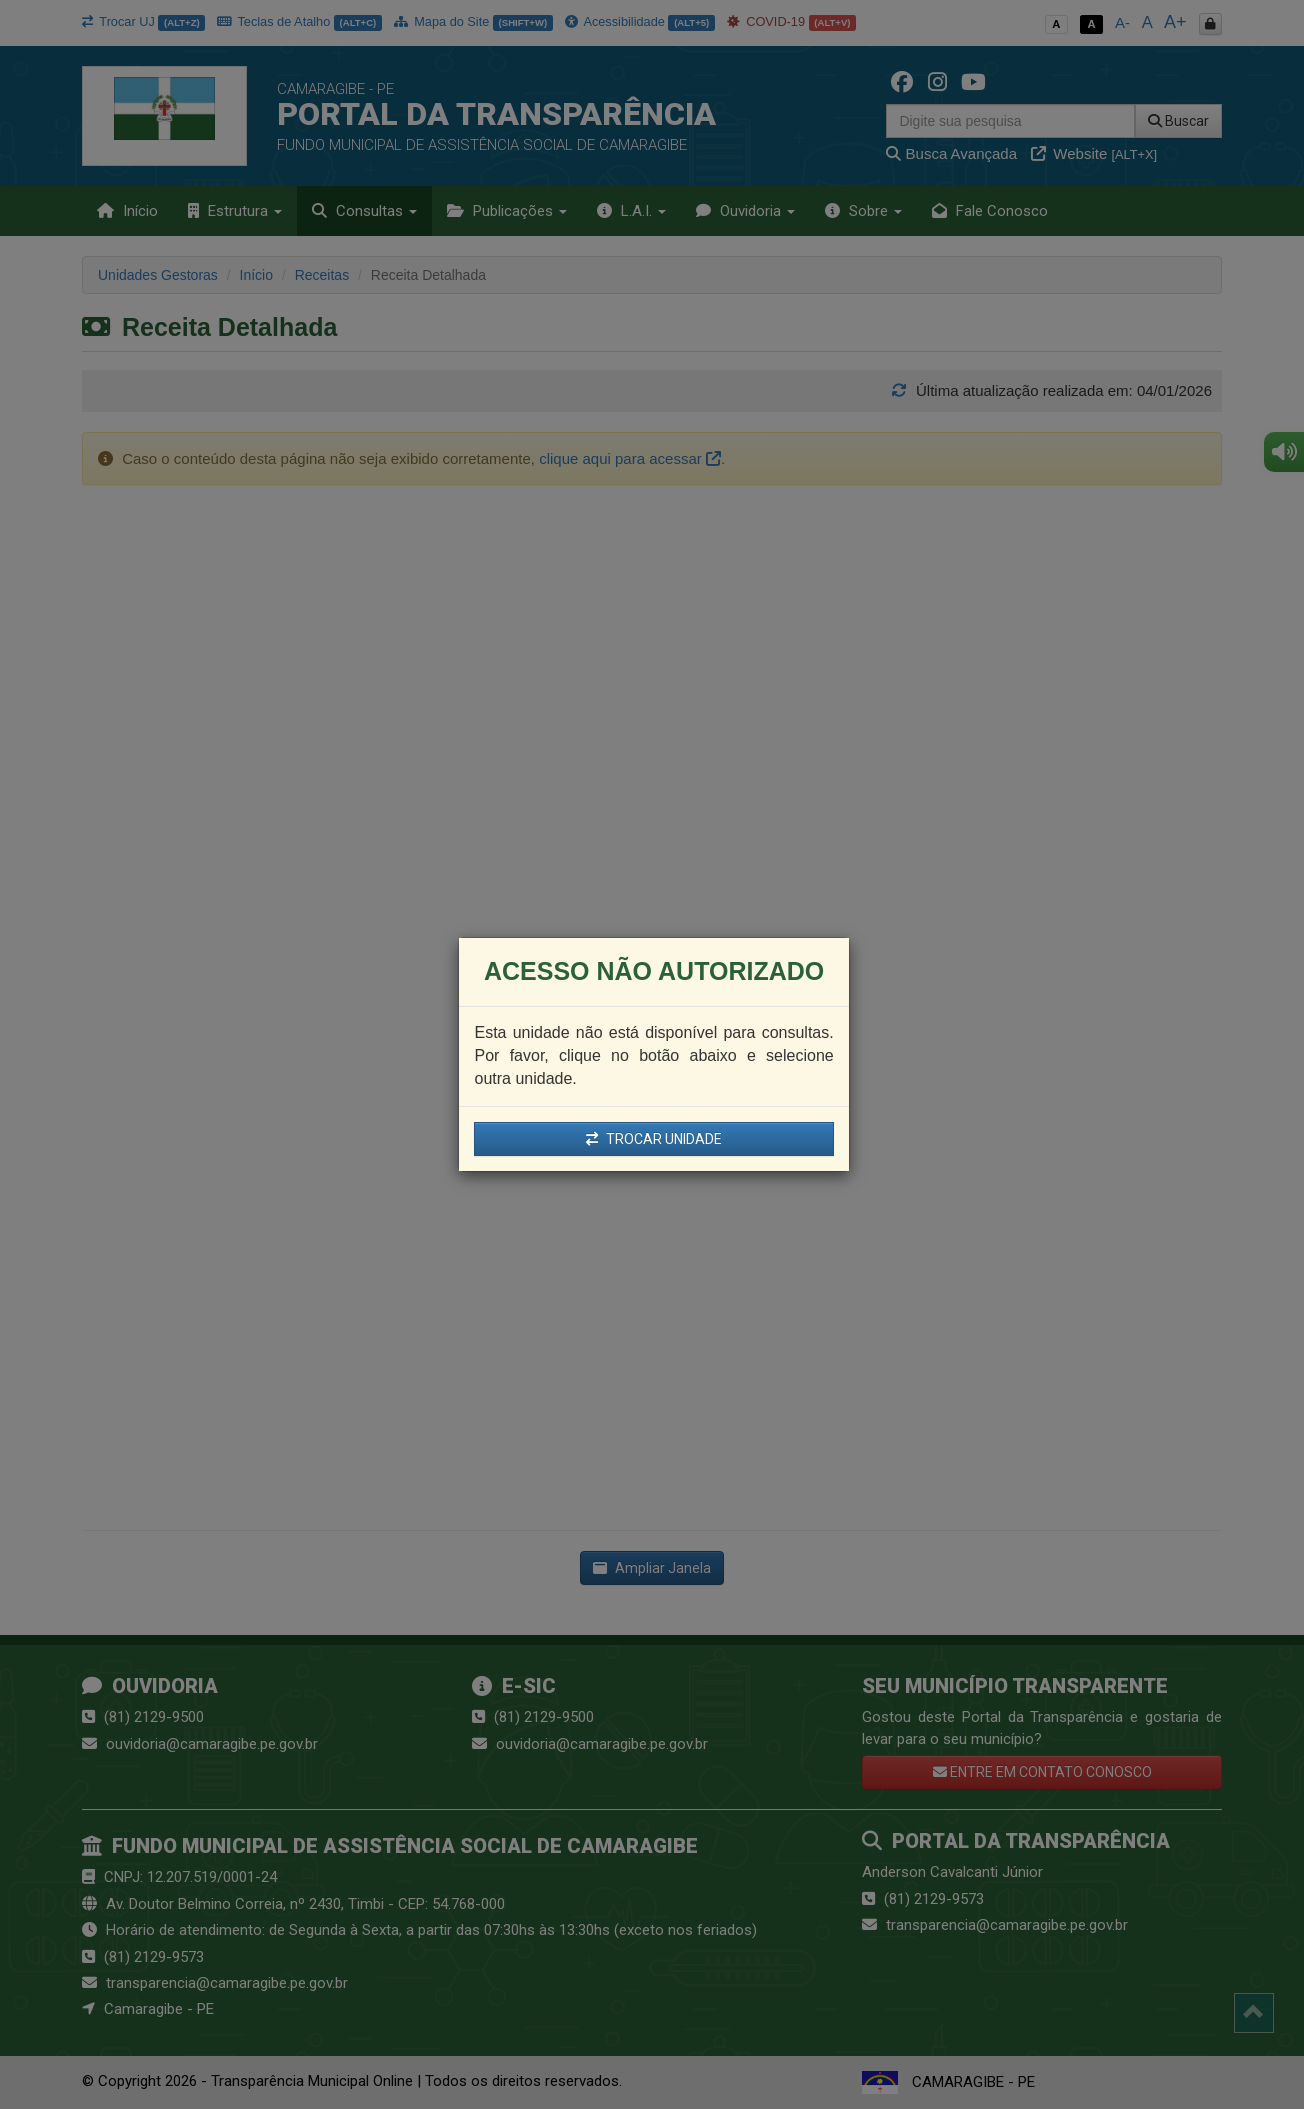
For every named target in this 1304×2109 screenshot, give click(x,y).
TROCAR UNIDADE (654, 1139)
